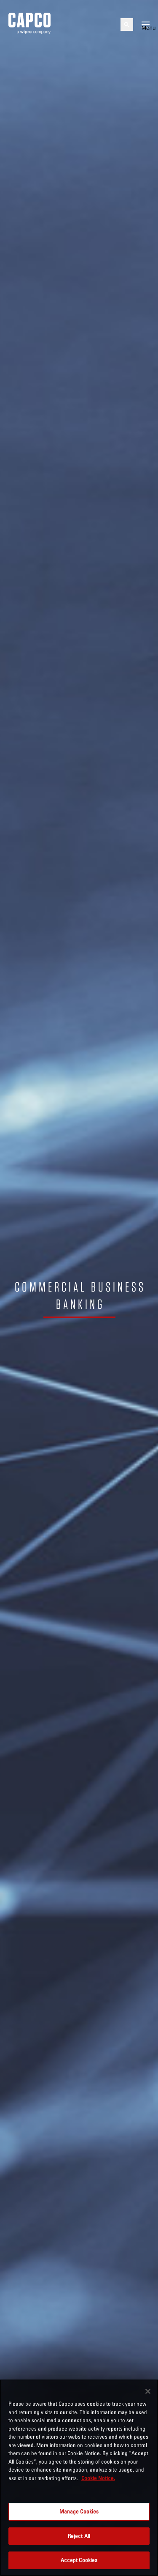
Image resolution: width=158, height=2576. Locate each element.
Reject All (79, 2535)
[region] (79, 2477)
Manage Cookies (79, 2511)
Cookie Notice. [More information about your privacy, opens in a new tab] (98, 2478)
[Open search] (127, 24)
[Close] (148, 2391)
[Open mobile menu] (146, 24)
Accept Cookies (79, 2560)
